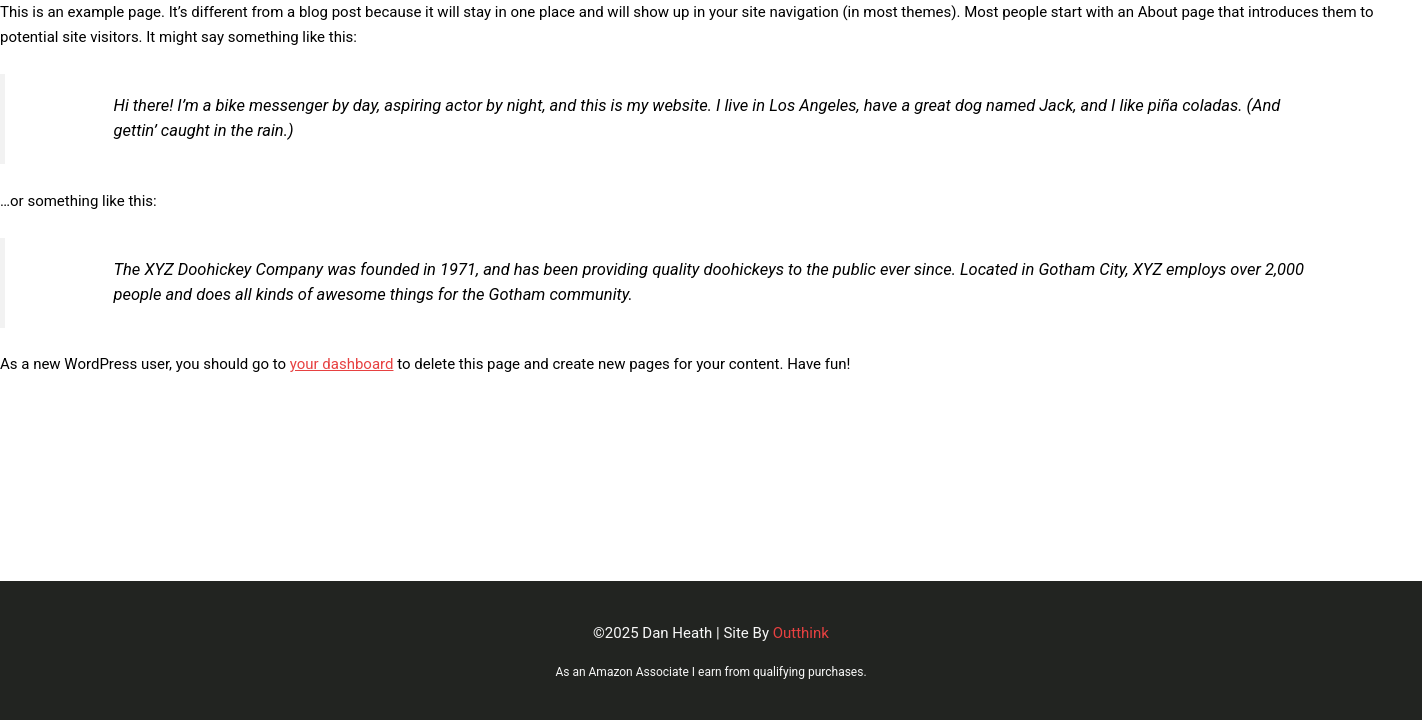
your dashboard (342, 364)
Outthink (801, 633)
